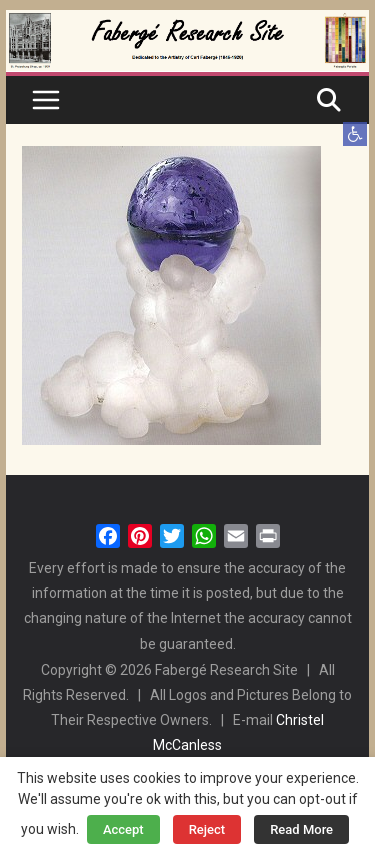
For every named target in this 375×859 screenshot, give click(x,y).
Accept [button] (123, 829)
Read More (301, 829)
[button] (355, 134)
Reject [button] (207, 829)
